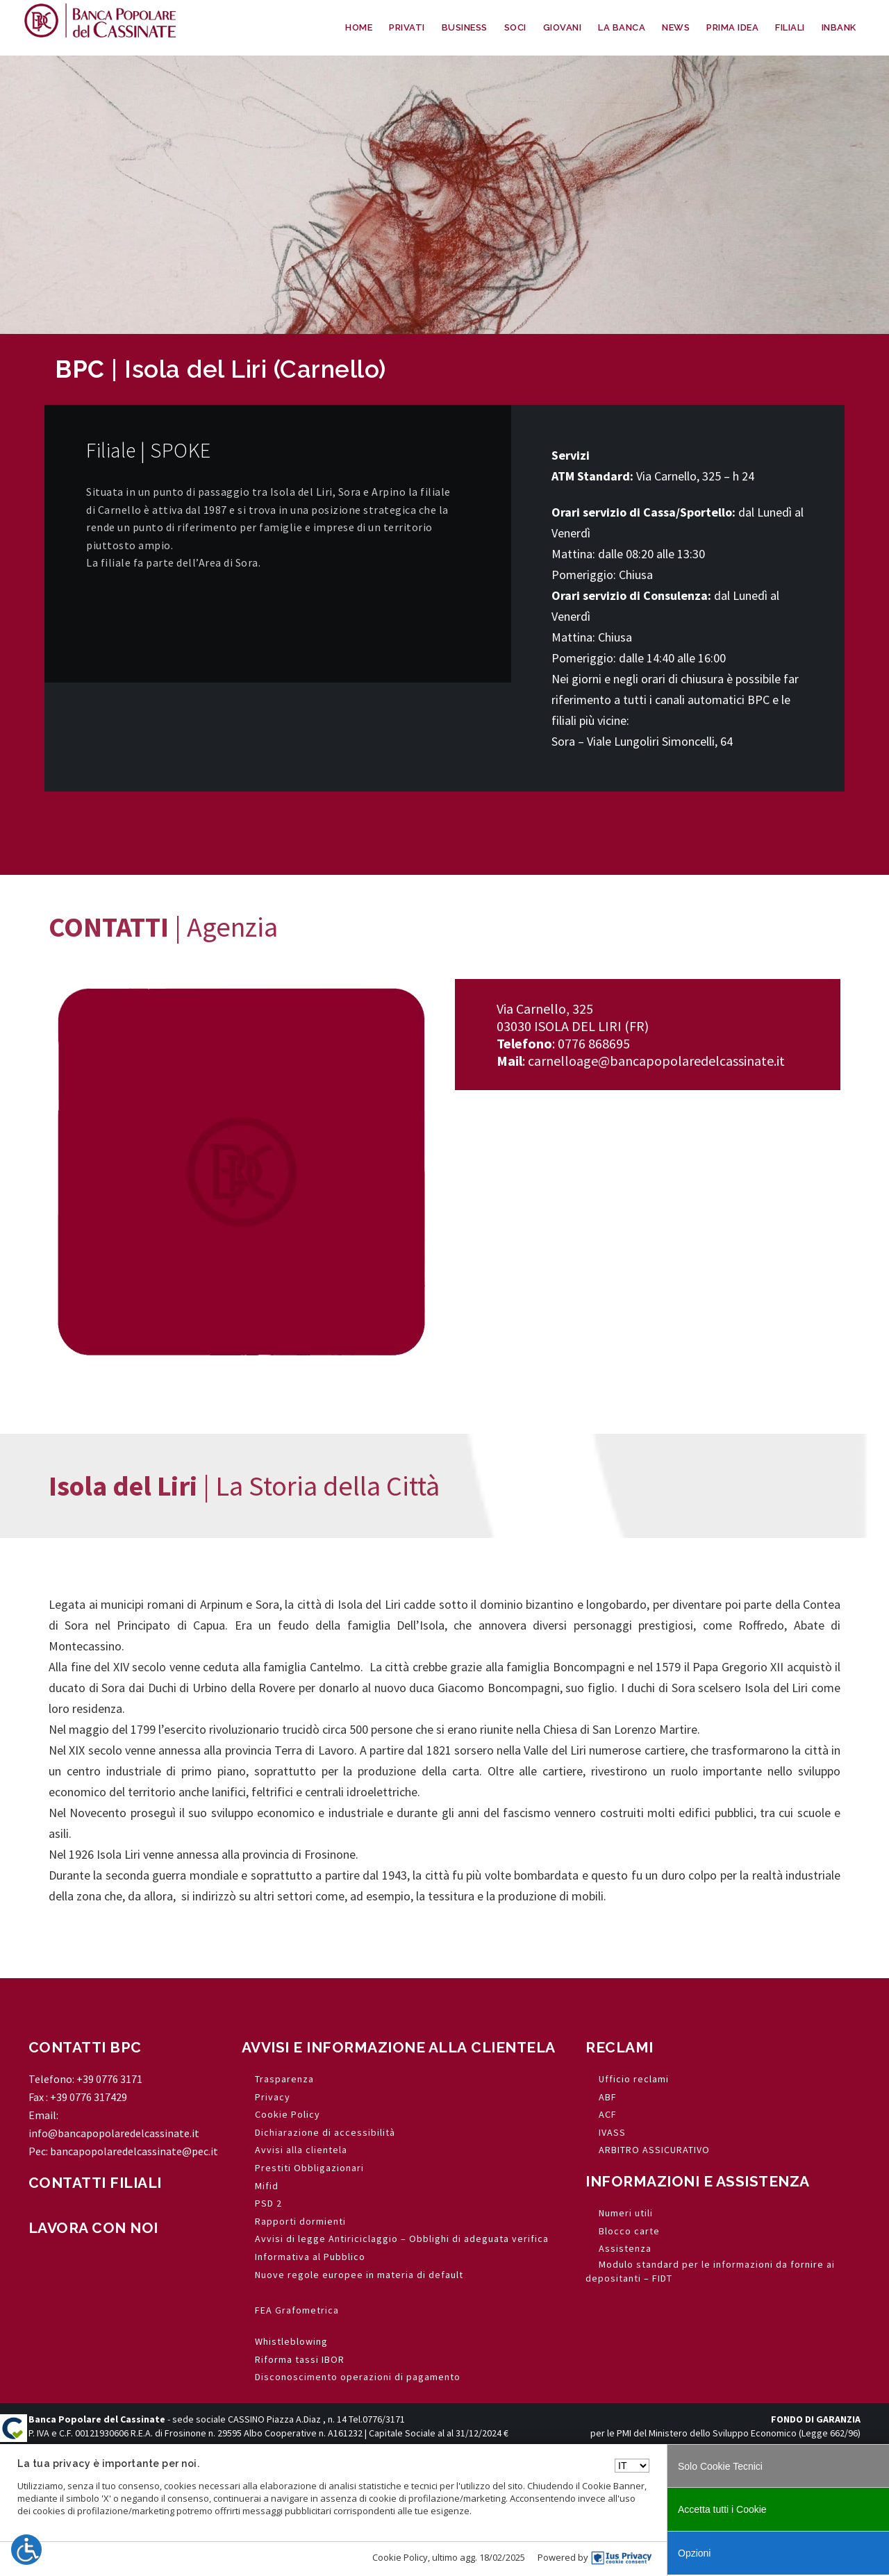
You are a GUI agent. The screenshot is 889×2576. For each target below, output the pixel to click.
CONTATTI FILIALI (95, 2182)
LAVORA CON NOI (93, 2227)
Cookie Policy (400, 2557)
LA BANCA (621, 27)
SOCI (515, 27)
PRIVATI (407, 27)
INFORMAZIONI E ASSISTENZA (697, 2181)
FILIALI (790, 27)
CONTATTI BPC (85, 2047)
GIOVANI (562, 27)
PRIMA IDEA (732, 27)
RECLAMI (619, 2047)
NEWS (676, 27)
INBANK (839, 27)
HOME (358, 27)
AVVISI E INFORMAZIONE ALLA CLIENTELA (399, 2047)
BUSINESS (465, 27)
